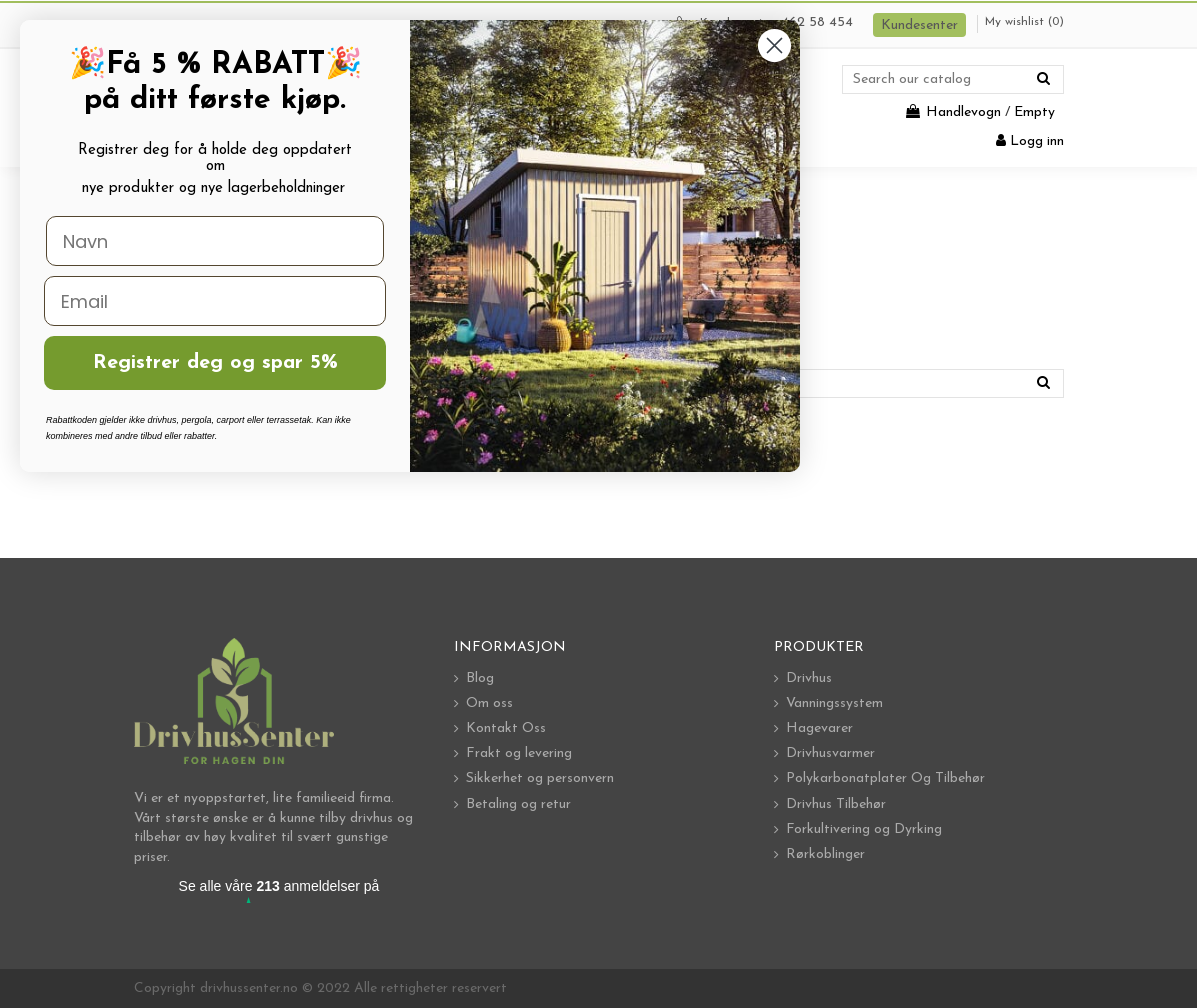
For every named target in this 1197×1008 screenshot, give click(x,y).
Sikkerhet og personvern (540, 778)
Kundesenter (919, 25)
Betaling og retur (518, 804)
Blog (480, 678)
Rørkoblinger (825, 854)
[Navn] (215, 241)
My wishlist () (1024, 22)
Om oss (489, 703)
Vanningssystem (834, 703)
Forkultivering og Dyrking (864, 829)
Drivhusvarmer (830, 753)
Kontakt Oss (506, 728)
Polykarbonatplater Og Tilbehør (885, 778)
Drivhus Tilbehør (836, 804)
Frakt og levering (519, 753)
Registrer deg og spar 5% (215, 363)
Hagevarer (819, 728)
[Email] (215, 301)
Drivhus (809, 678)
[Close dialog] (774, 45)
